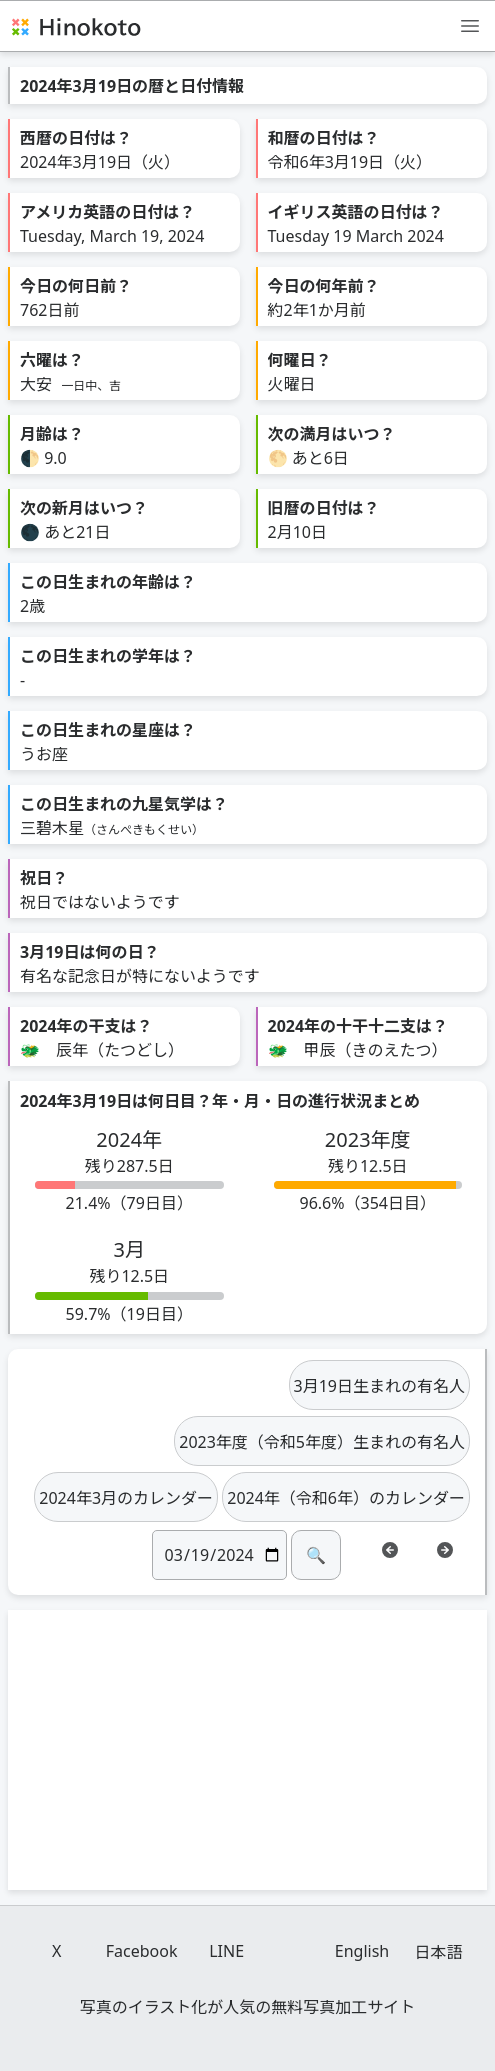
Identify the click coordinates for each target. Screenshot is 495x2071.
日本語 (438, 1952)
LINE (226, 1951)
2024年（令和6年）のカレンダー (346, 1498)
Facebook (142, 1951)
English (362, 1951)
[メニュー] (470, 25)
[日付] (219, 1555)
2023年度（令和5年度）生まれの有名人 (322, 1442)
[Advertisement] (248, 1750)
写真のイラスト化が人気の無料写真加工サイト (248, 2007)
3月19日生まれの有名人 (379, 1386)
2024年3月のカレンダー (126, 1498)
